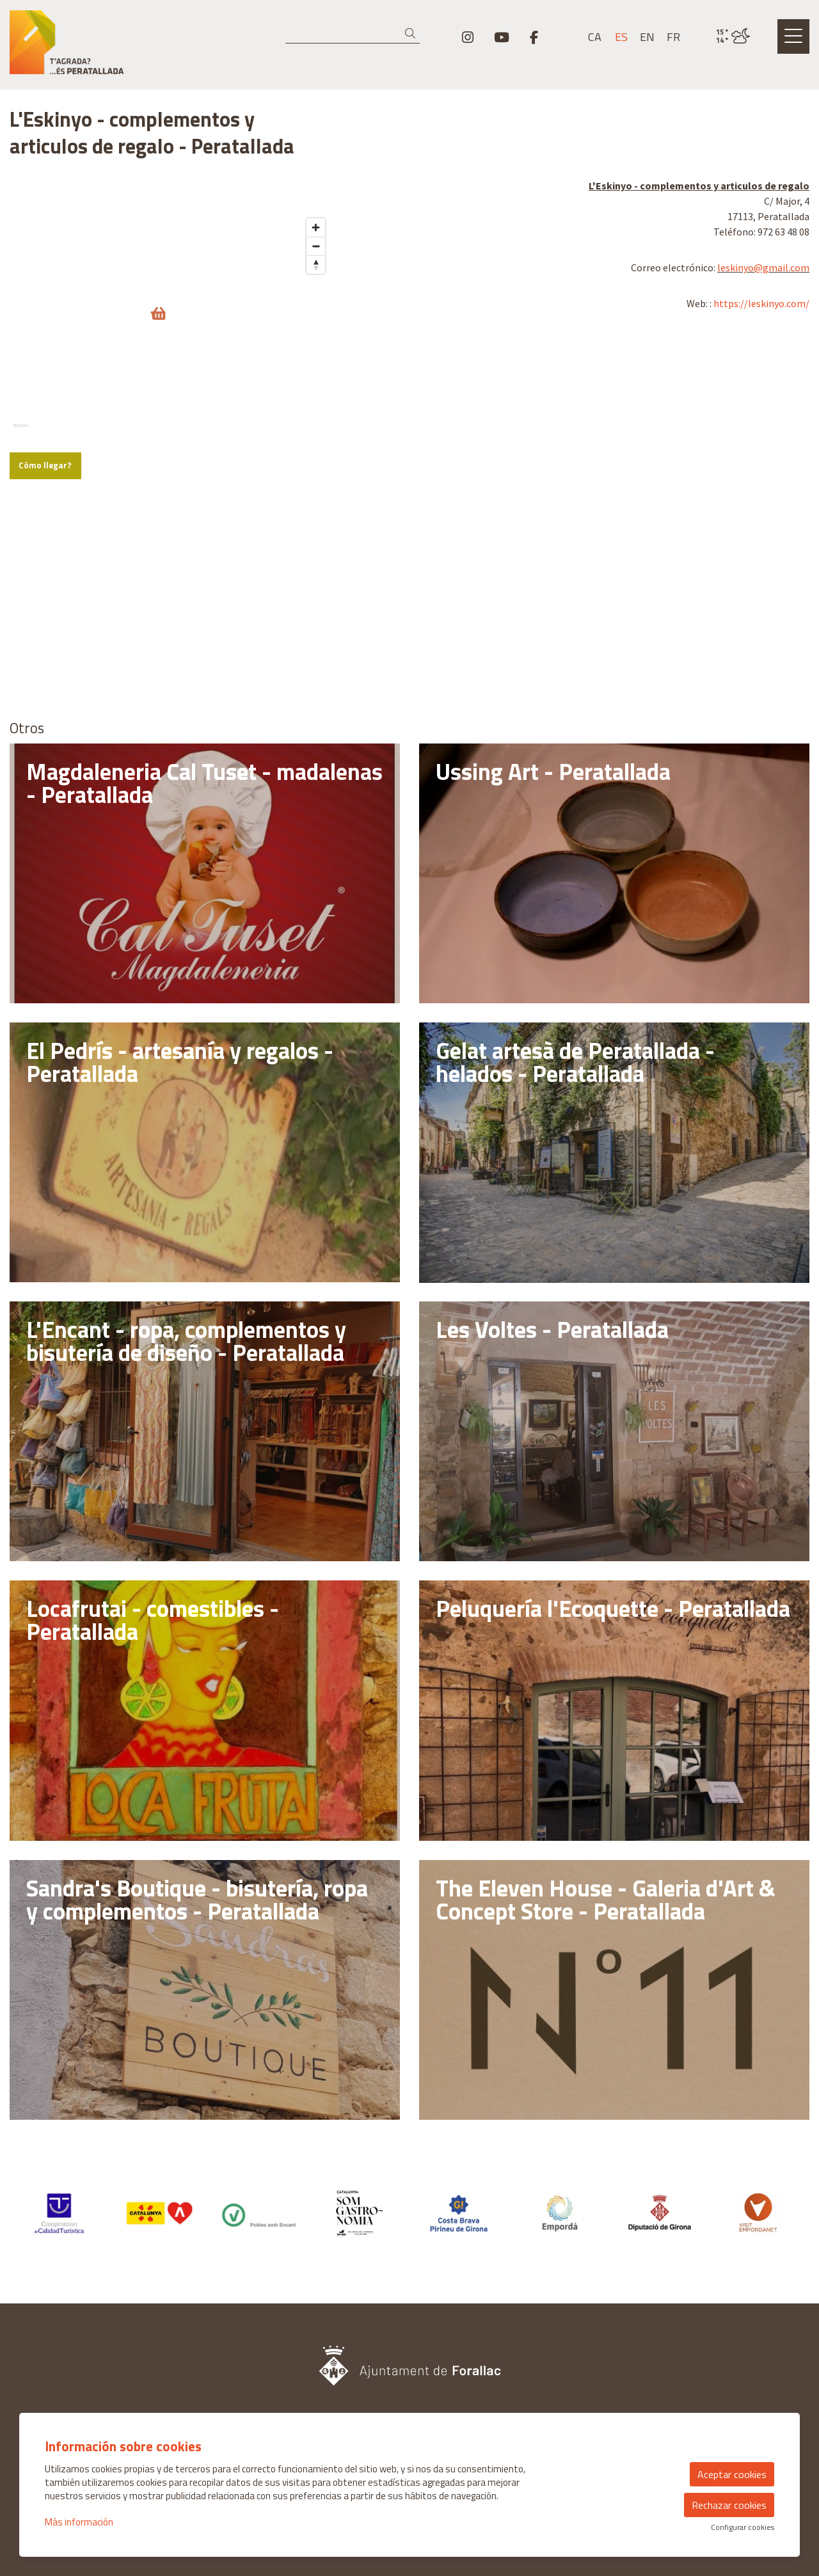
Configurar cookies (742, 2527)
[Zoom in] (315, 424)
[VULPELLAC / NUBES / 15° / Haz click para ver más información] (733, 36)
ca (594, 37)
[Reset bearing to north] (315, 461)
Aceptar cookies (732, 2474)
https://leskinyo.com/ (761, 303)
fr (673, 37)
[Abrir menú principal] (793, 36)
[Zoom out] (315, 443)
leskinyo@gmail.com (763, 267)
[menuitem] (467, 37)
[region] (170, 284)
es (621, 37)
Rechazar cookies (729, 2505)
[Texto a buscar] (352, 34)
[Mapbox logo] (41, 628)
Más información (79, 2522)
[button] (412, 34)
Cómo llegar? (45, 662)
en (647, 37)
